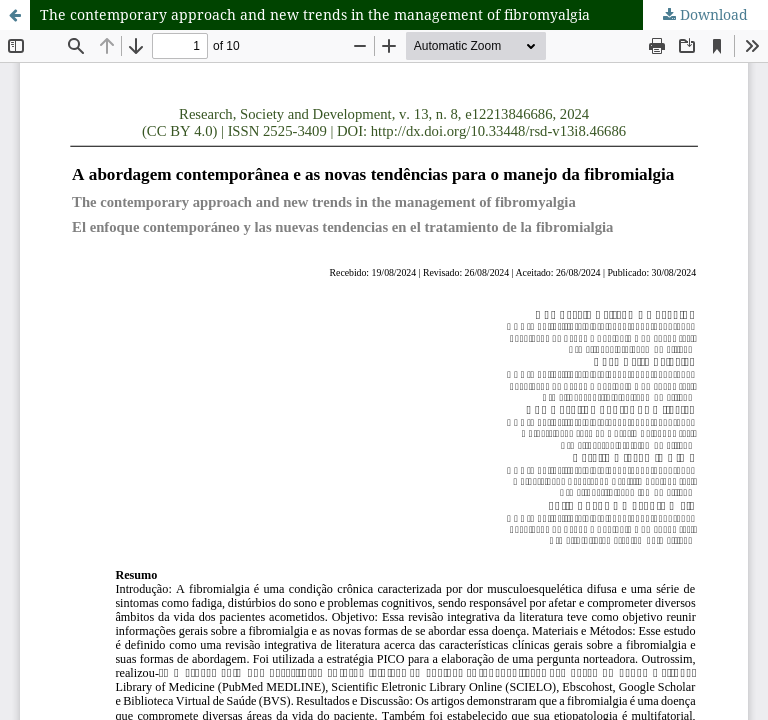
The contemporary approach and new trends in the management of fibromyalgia (315, 14)
